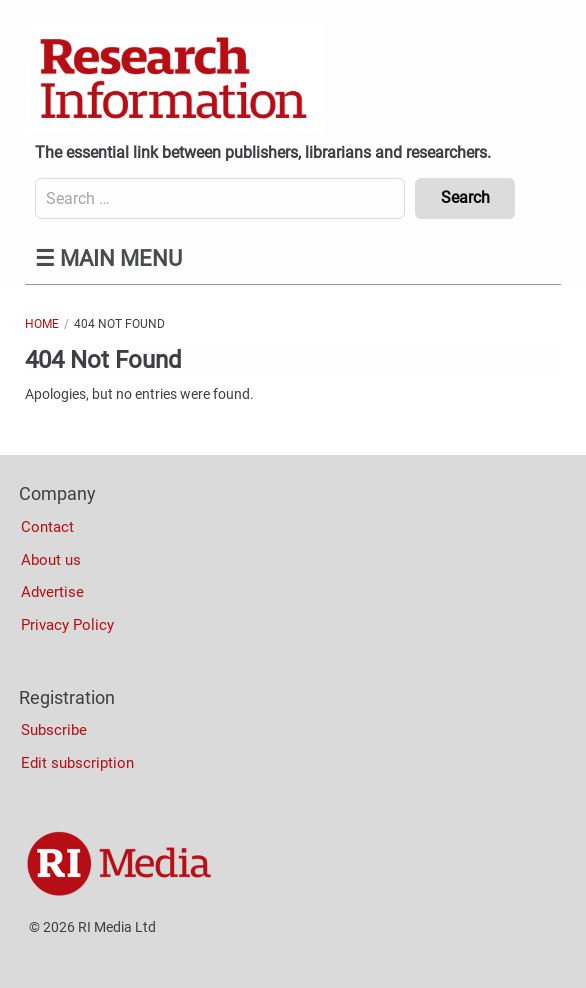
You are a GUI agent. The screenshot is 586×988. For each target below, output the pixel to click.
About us (51, 560)
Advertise (52, 592)
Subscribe (54, 730)
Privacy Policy (67, 625)
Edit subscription (77, 763)
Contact (47, 527)
